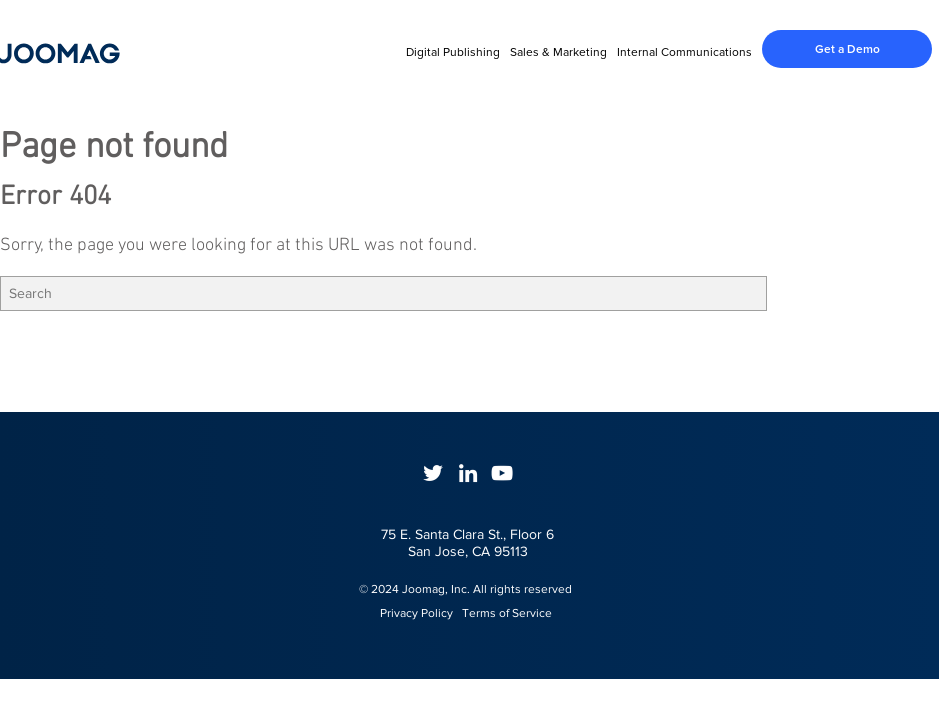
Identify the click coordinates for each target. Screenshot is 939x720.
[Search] (383, 293)
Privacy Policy (407, 613)
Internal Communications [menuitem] (684, 52)
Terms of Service (507, 613)
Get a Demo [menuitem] (847, 49)
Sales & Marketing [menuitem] (558, 52)
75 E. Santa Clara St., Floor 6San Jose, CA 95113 (467, 542)
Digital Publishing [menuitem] (453, 52)
